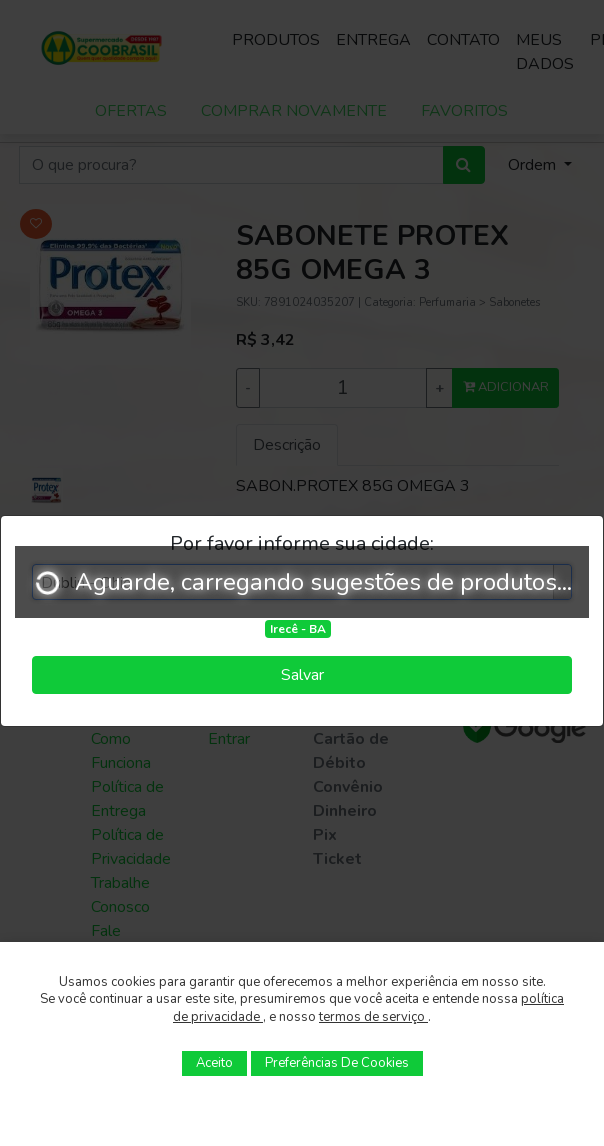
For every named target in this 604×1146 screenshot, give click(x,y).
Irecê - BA (298, 629)
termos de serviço (373, 1017)
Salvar (302, 675)
